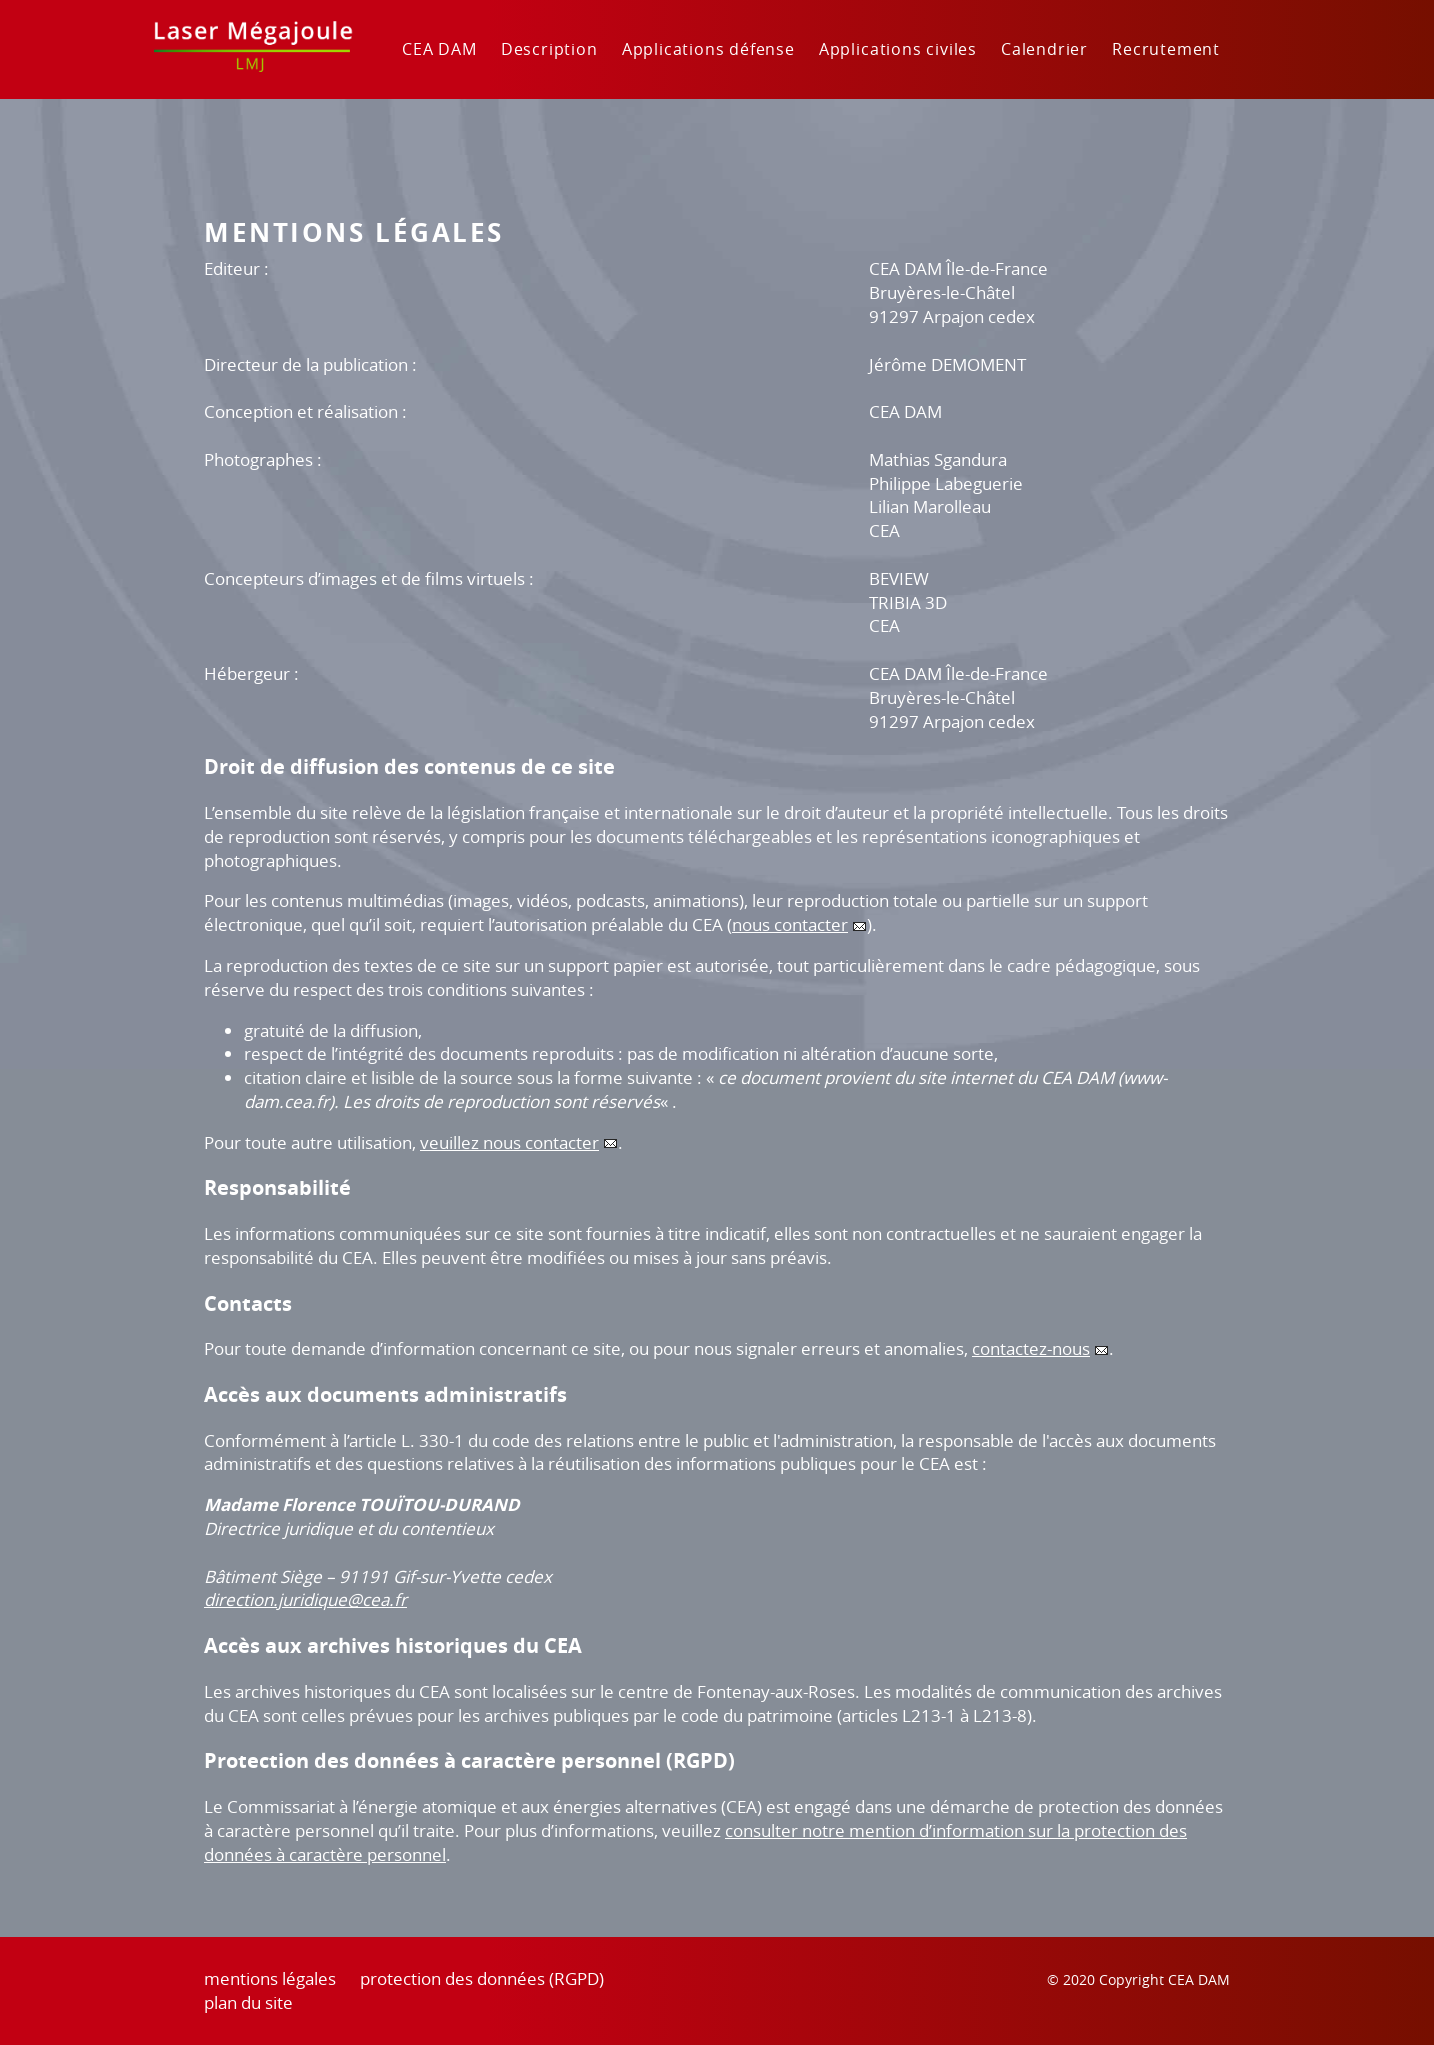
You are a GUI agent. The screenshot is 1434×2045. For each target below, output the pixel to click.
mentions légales (270, 1978)
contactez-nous (1031, 1348)
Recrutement (1166, 49)
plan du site (248, 2002)
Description (549, 49)
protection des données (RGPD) (482, 1978)
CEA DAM (439, 49)
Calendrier (1044, 49)
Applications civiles (898, 49)
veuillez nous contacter (509, 1142)
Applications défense (708, 49)
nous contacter (790, 924)
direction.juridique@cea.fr (305, 1599)
